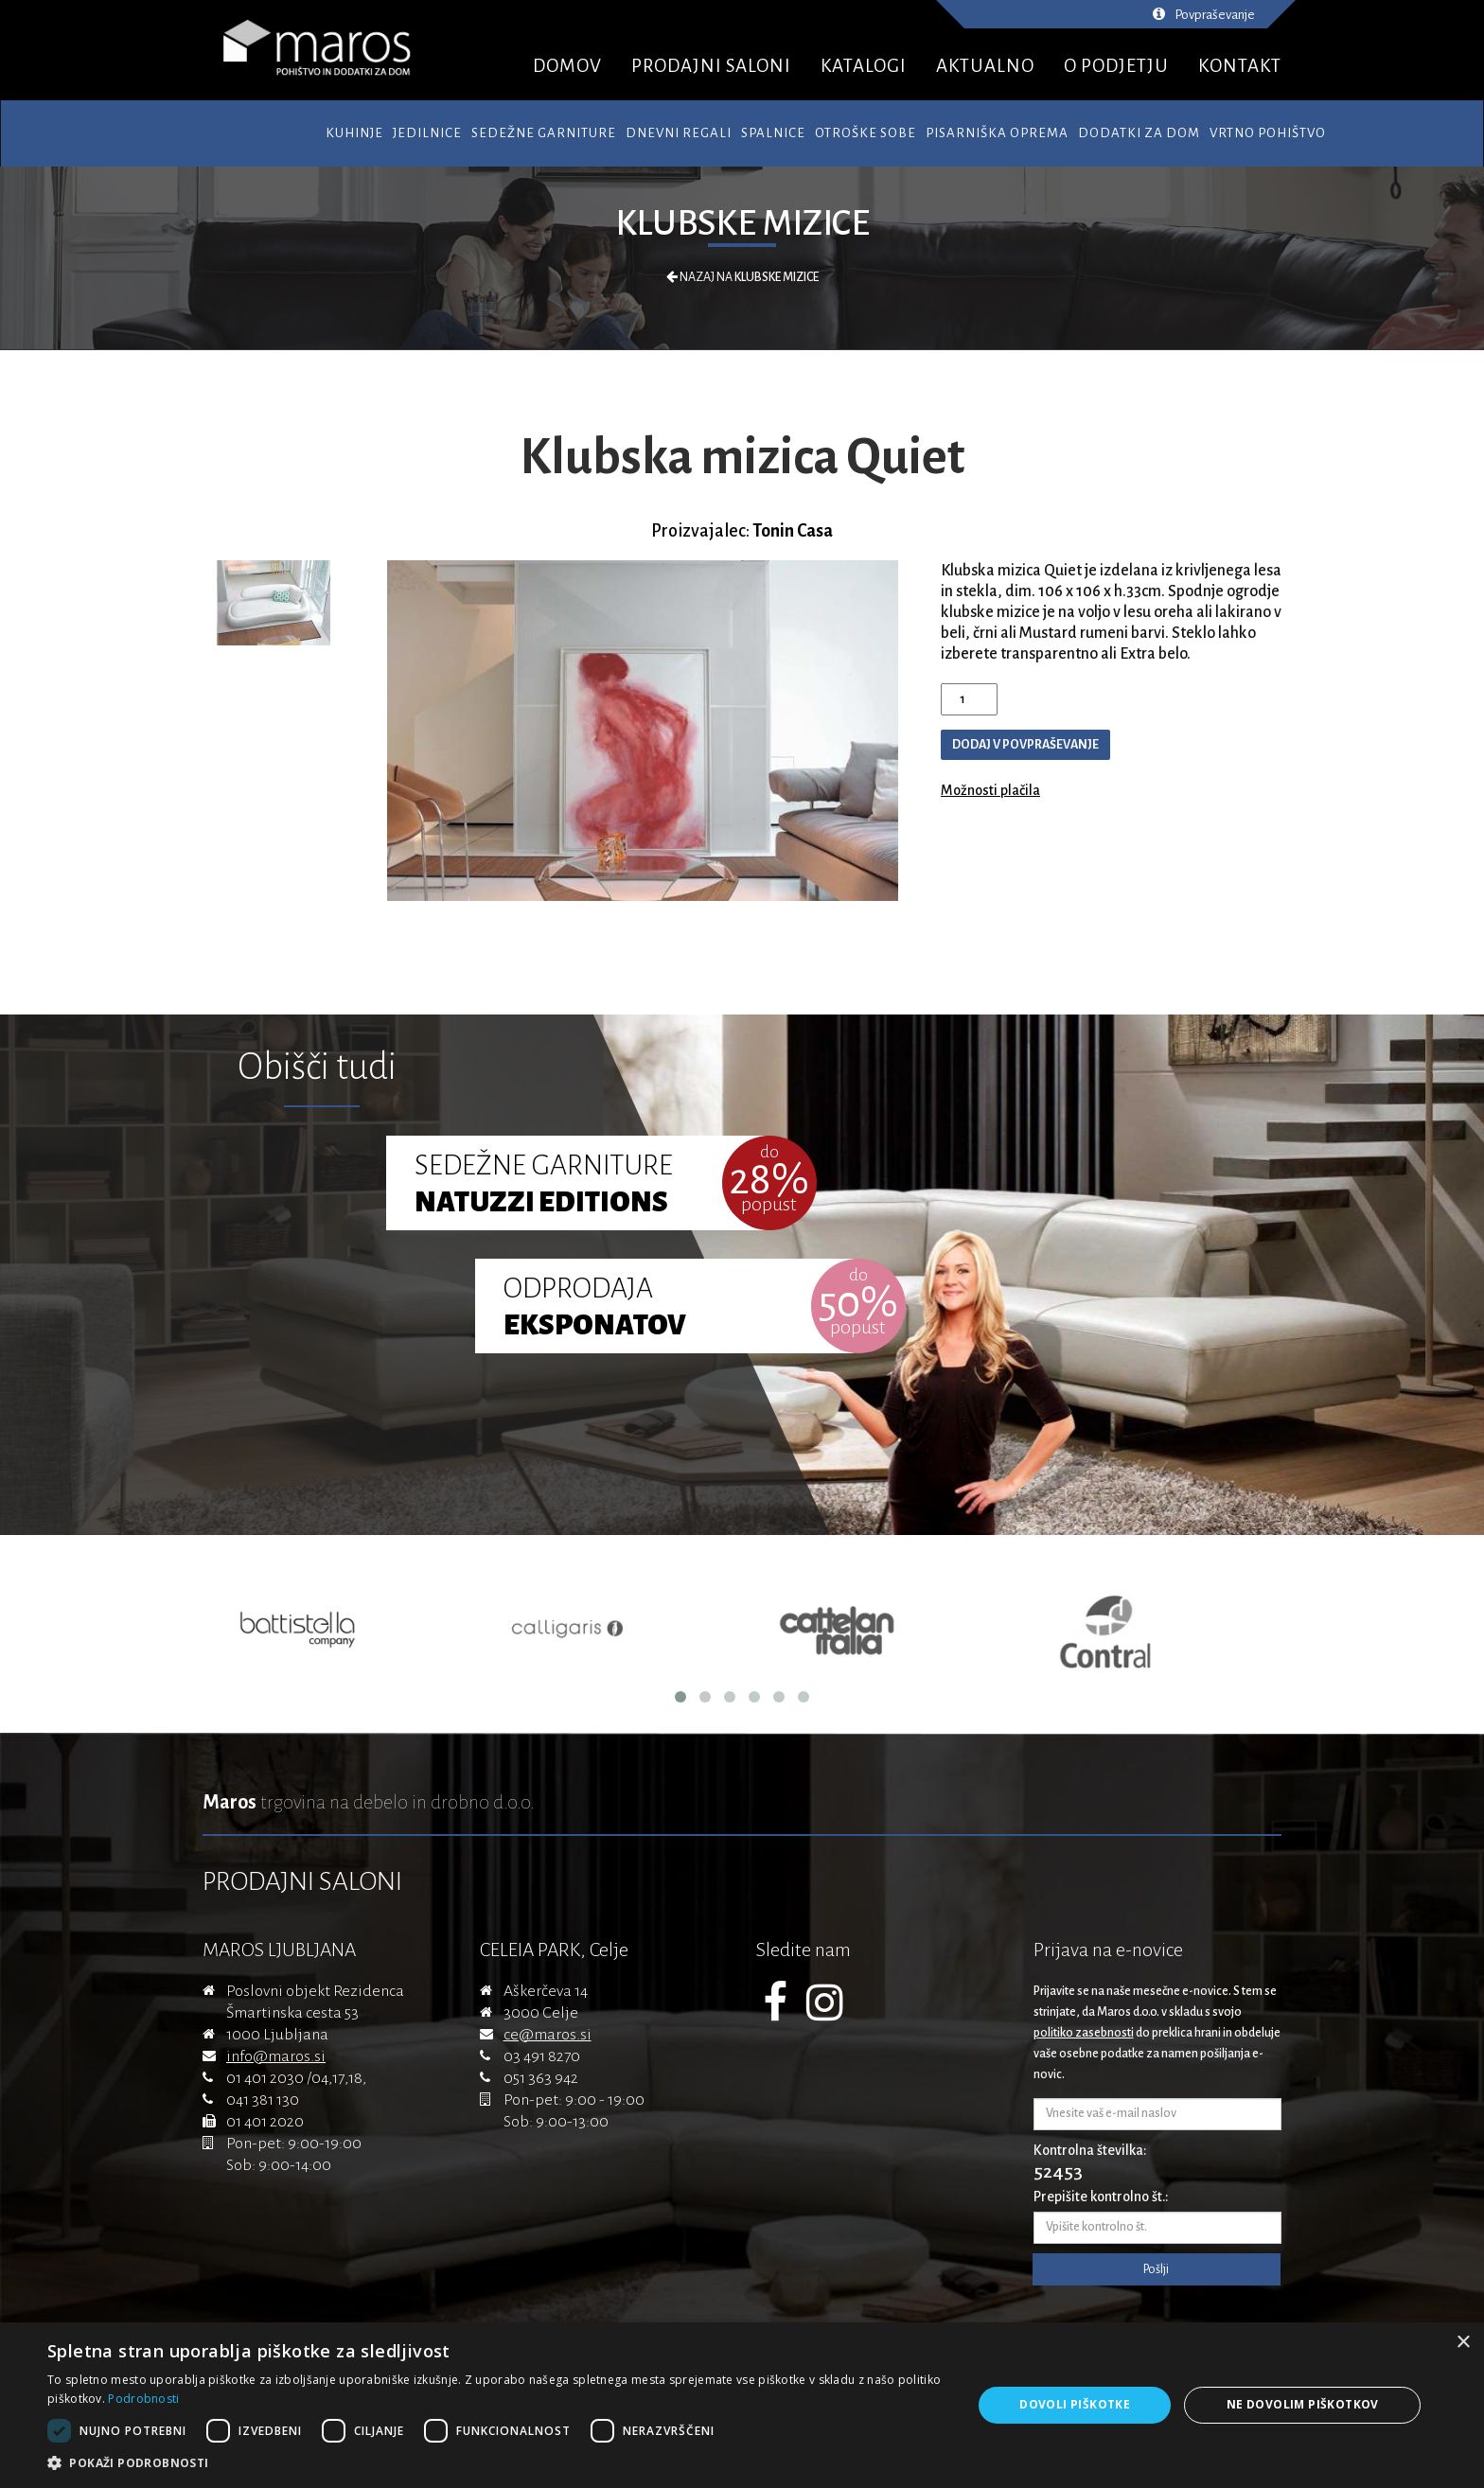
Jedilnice (427, 133)
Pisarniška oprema (997, 133)
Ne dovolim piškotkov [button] (1303, 2404)
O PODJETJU (1116, 66)
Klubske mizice (742, 223)
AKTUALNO (985, 66)
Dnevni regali (679, 133)
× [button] (1463, 2343)
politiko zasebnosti (1084, 2032)
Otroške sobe (865, 133)
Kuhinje (354, 133)
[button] (496, 2463)
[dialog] (742, 2405)
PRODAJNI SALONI (711, 66)
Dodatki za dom (1139, 133)
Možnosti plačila (990, 790)
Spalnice (773, 133)
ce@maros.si (548, 2034)
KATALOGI (864, 66)
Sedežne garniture (543, 133)
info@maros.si (276, 2056)
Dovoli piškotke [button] (1074, 2404)
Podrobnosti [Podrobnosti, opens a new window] (143, 2399)
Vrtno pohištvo (1268, 133)
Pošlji (1156, 2269)
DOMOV (567, 66)
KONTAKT (1239, 66)
